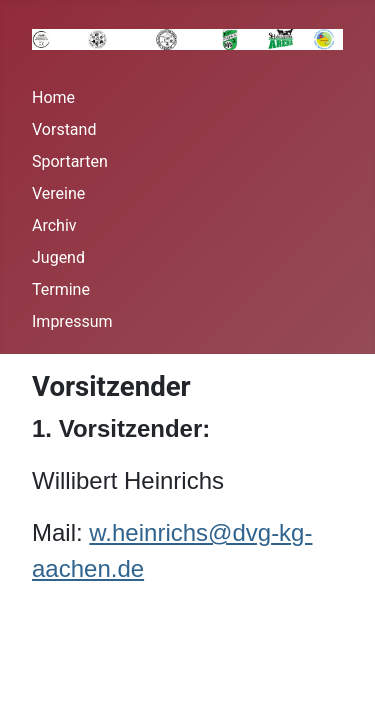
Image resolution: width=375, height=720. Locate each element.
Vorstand (64, 129)
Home (53, 97)
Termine (61, 289)
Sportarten (70, 161)
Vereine (58, 193)
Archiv (54, 225)
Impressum (72, 321)
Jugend (58, 257)
